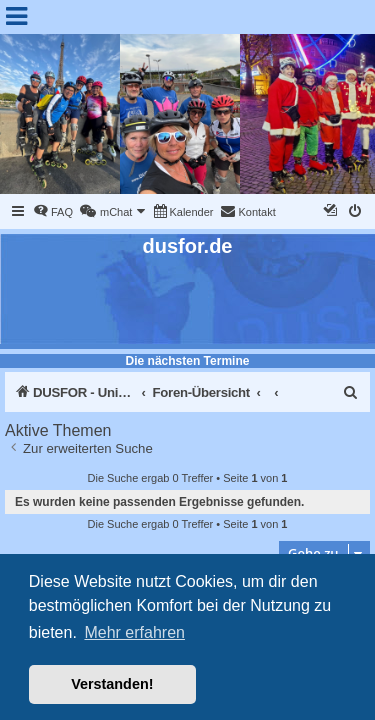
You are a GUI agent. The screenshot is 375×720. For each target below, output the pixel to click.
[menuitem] (53, 212)
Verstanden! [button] (112, 684)
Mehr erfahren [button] (134, 632)
